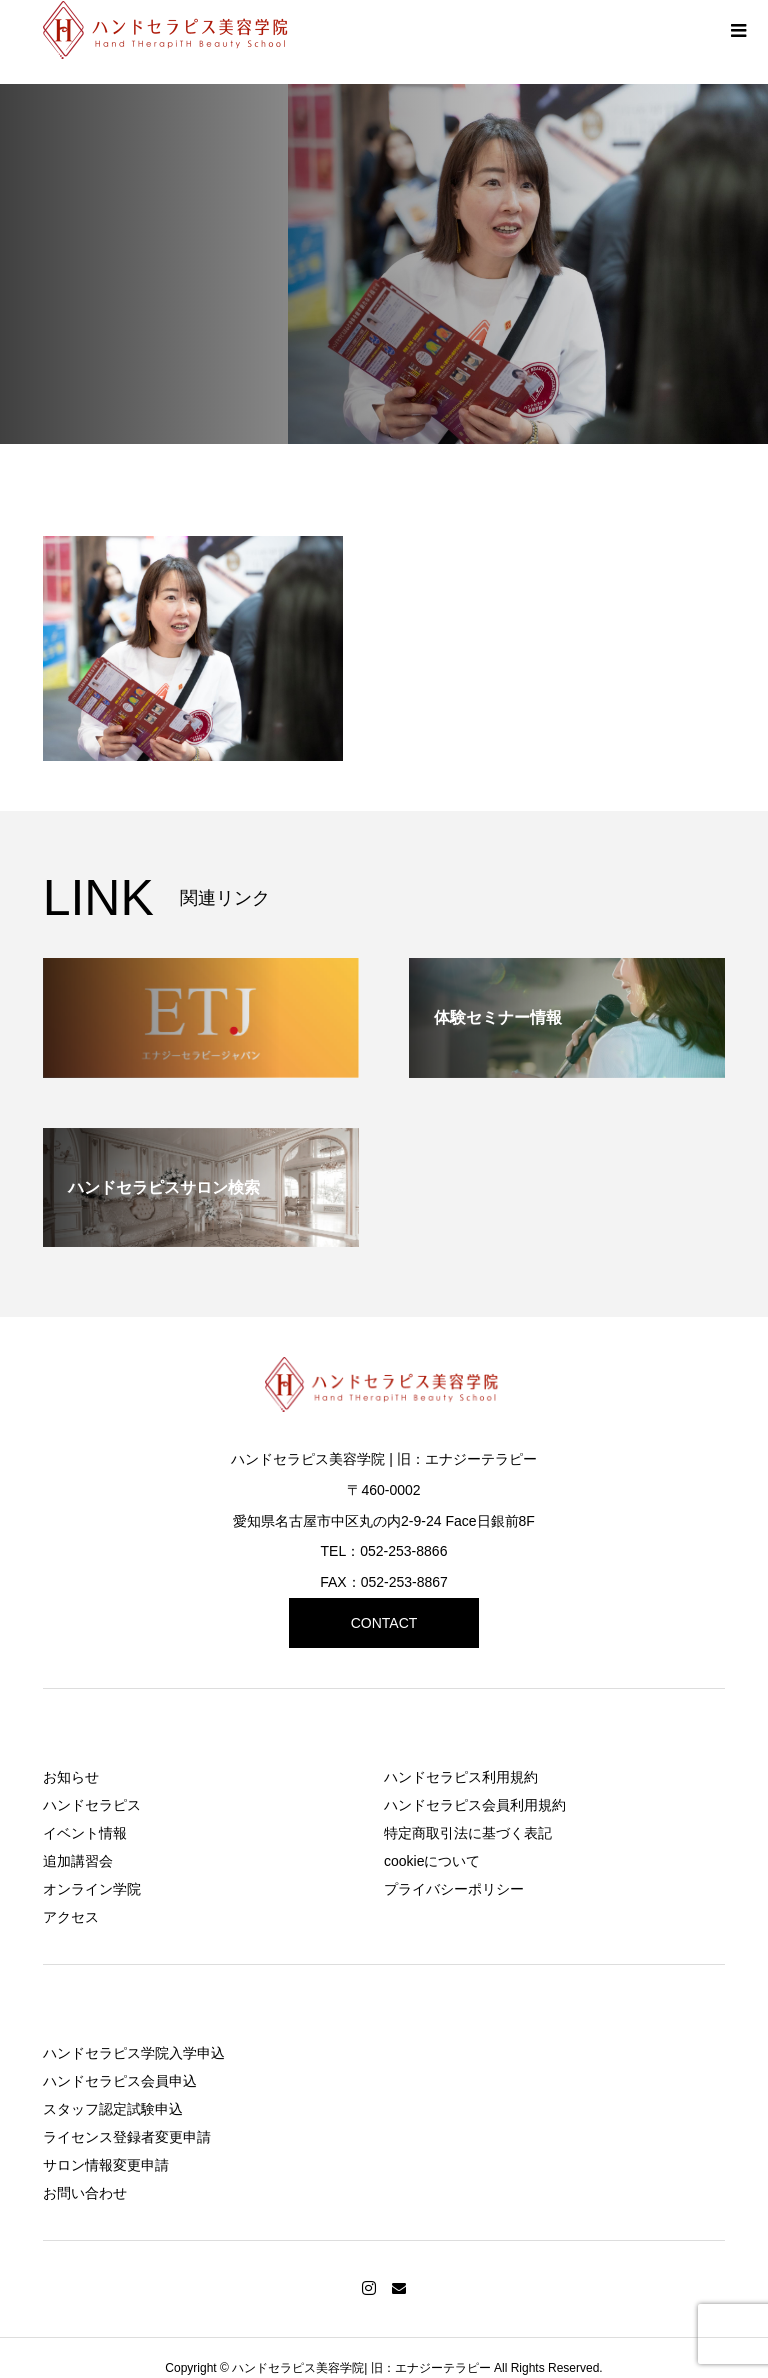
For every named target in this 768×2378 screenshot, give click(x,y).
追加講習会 (78, 1861)
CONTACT (384, 1623)
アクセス (71, 1917)
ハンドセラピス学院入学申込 (134, 2053)
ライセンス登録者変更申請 (127, 2137)
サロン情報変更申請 (106, 2165)
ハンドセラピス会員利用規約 (475, 1805)
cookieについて (432, 1861)
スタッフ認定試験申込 (113, 2109)
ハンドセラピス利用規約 (461, 1777)
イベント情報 (85, 1833)
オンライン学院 (92, 1889)
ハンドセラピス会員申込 (120, 2081)
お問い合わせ (85, 2193)
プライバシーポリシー (454, 1889)
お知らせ (71, 1777)
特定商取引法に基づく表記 (468, 1833)
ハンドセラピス (92, 1805)
